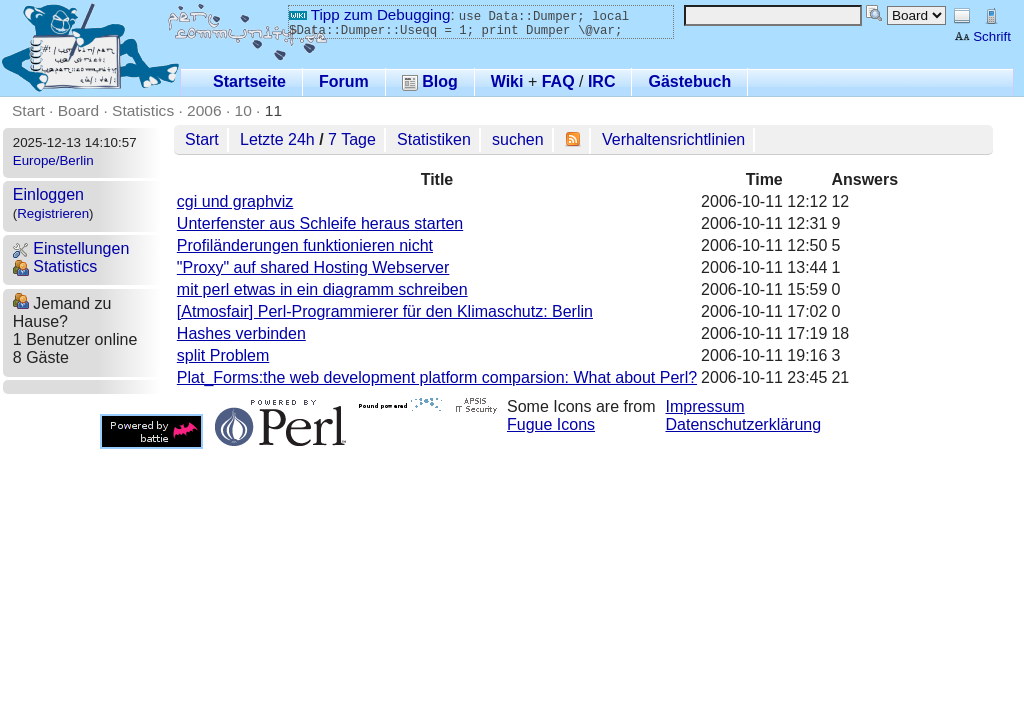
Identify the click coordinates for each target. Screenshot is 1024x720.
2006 (204, 110)
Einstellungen (71, 248)
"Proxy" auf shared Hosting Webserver (313, 267)
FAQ (558, 81)
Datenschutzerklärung (744, 424)
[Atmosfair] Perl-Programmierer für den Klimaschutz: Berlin (385, 311)
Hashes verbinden (241, 333)
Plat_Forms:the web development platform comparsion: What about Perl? (437, 377)
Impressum (705, 406)
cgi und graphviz (235, 201)
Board (78, 110)
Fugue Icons (551, 424)
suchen (518, 139)
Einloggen (48, 194)
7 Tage (352, 139)
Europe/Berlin (53, 160)
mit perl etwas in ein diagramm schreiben (322, 289)
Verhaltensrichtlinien (673, 139)
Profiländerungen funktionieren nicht (305, 245)
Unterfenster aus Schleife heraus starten (320, 223)
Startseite (249, 81)
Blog (430, 81)
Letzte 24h (277, 139)
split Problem (223, 355)
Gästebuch (689, 81)
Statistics (143, 110)
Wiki (507, 81)
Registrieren (53, 213)
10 (243, 110)
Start (28, 110)
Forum (344, 81)
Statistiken (434, 139)
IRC (602, 81)
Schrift (982, 36)
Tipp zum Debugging (369, 14)
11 (273, 110)
